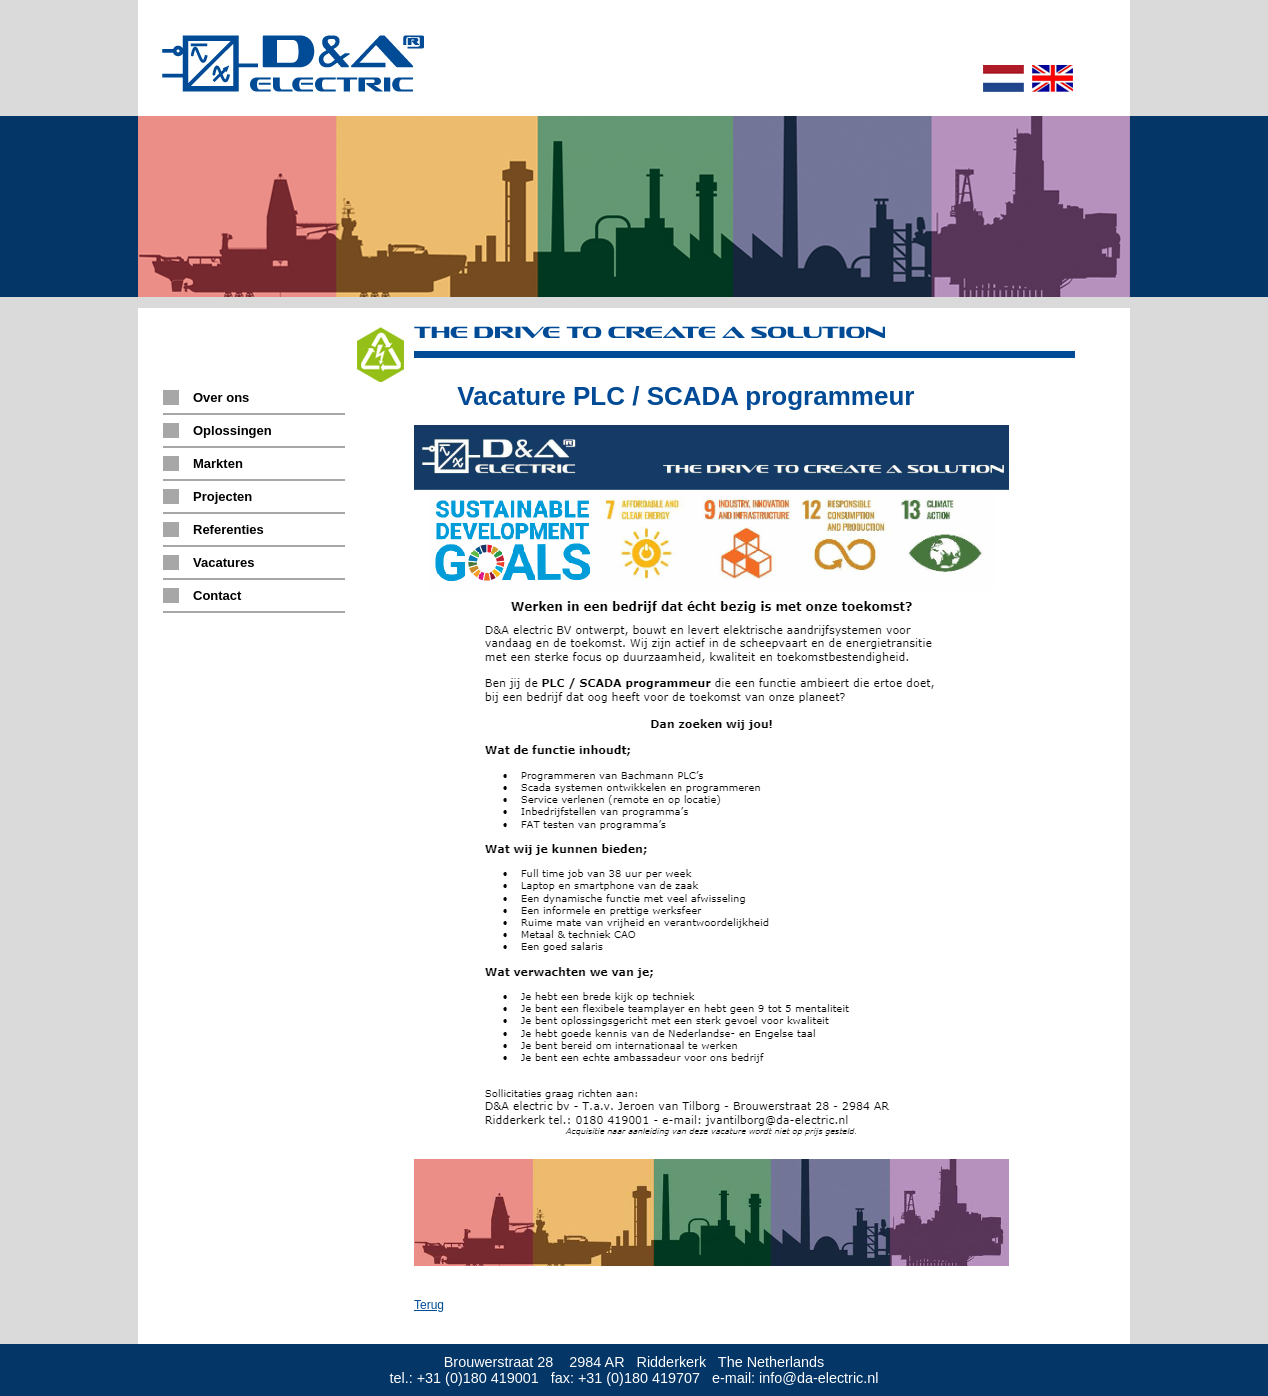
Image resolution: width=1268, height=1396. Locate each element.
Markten (218, 463)
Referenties (228, 529)
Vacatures (223, 562)
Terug (429, 1305)
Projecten (222, 496)
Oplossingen (232, 430)
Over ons (221, 397)
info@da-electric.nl (818, 1378)
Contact (217, 595)
